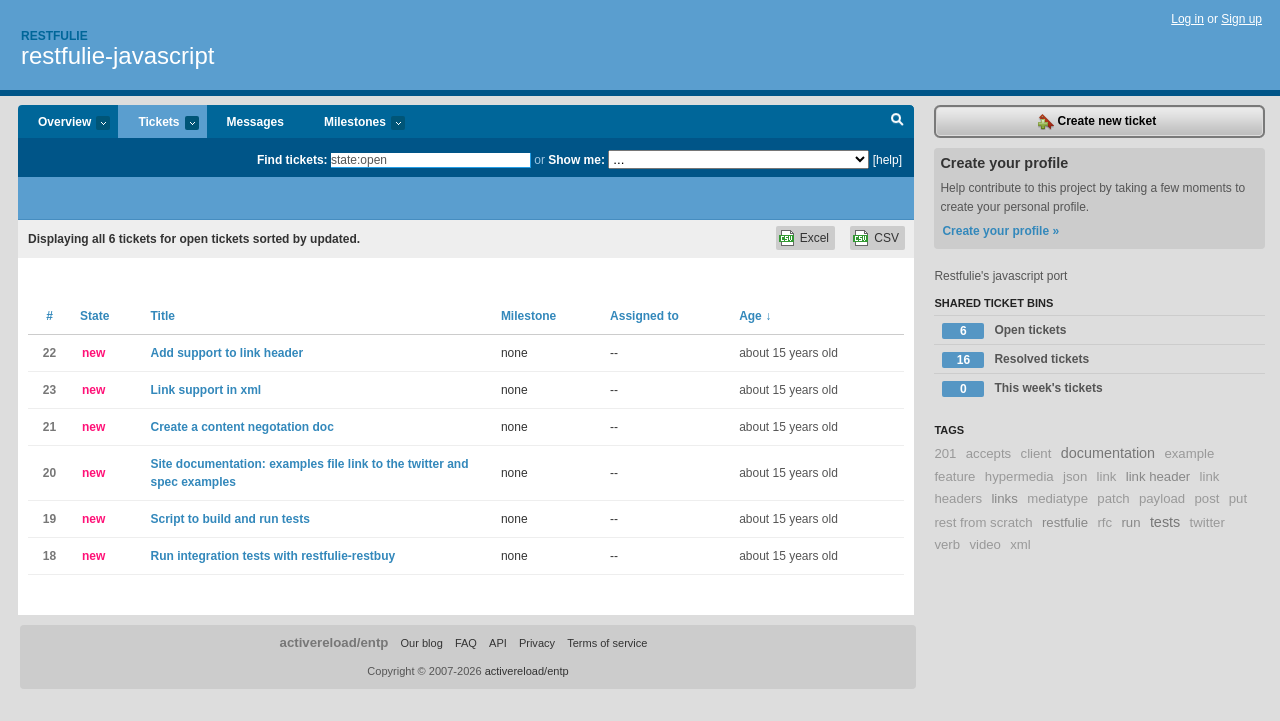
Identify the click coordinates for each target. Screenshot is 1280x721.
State (94, 316)
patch (1113, 498)
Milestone (528, 316)
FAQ (466, 643)
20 (49, 473)
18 (49, 556)
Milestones (354, 123)
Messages (255, 122)
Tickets (158, 123)
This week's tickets (1022, 389)
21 (49, 427)
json (1075, 476)
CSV (886, 238)
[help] (887, 160)
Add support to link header (226, 353)
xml (1020, 544)
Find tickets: (292, 160)
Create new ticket (1097, 122)
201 (945, 453)
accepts (988, 453)
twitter (1207, 522)
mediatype (1057, 498)
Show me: (576, 160)
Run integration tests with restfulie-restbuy (272, 556)
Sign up (1241, 19)
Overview (64, 123)
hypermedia (1019, 476)
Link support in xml (205, 390)
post (1207, 498)
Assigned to (644, 316)
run (1130, 522)
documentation (1108, 453)
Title (162, 316)
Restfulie (54, 36)
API (498, 643)
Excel (814, 238)
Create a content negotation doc (241, 427)
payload (1162, 498)
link (1107, 476)
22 (49, 353)
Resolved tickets (1015, 360)
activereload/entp (334, 642)
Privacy (537, 643)
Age (755, 316)
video (985, 544)
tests (1165, 522)
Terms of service (607, 643)
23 (49, 390)
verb (947, 544)
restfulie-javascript (117, 55)
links (1004, 498)
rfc (1104, 522)
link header (1158, 476)
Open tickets (1004, 331)
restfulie (1065, 522)
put (1238, 498)
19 (49, 519)
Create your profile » (1000, 231)
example (1189, 453)
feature (954, 476)
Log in (1187, 19)
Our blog (421, 643)
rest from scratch (983, 522)
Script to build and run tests (229, 519)
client (1036, 453)
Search (897, 122)
